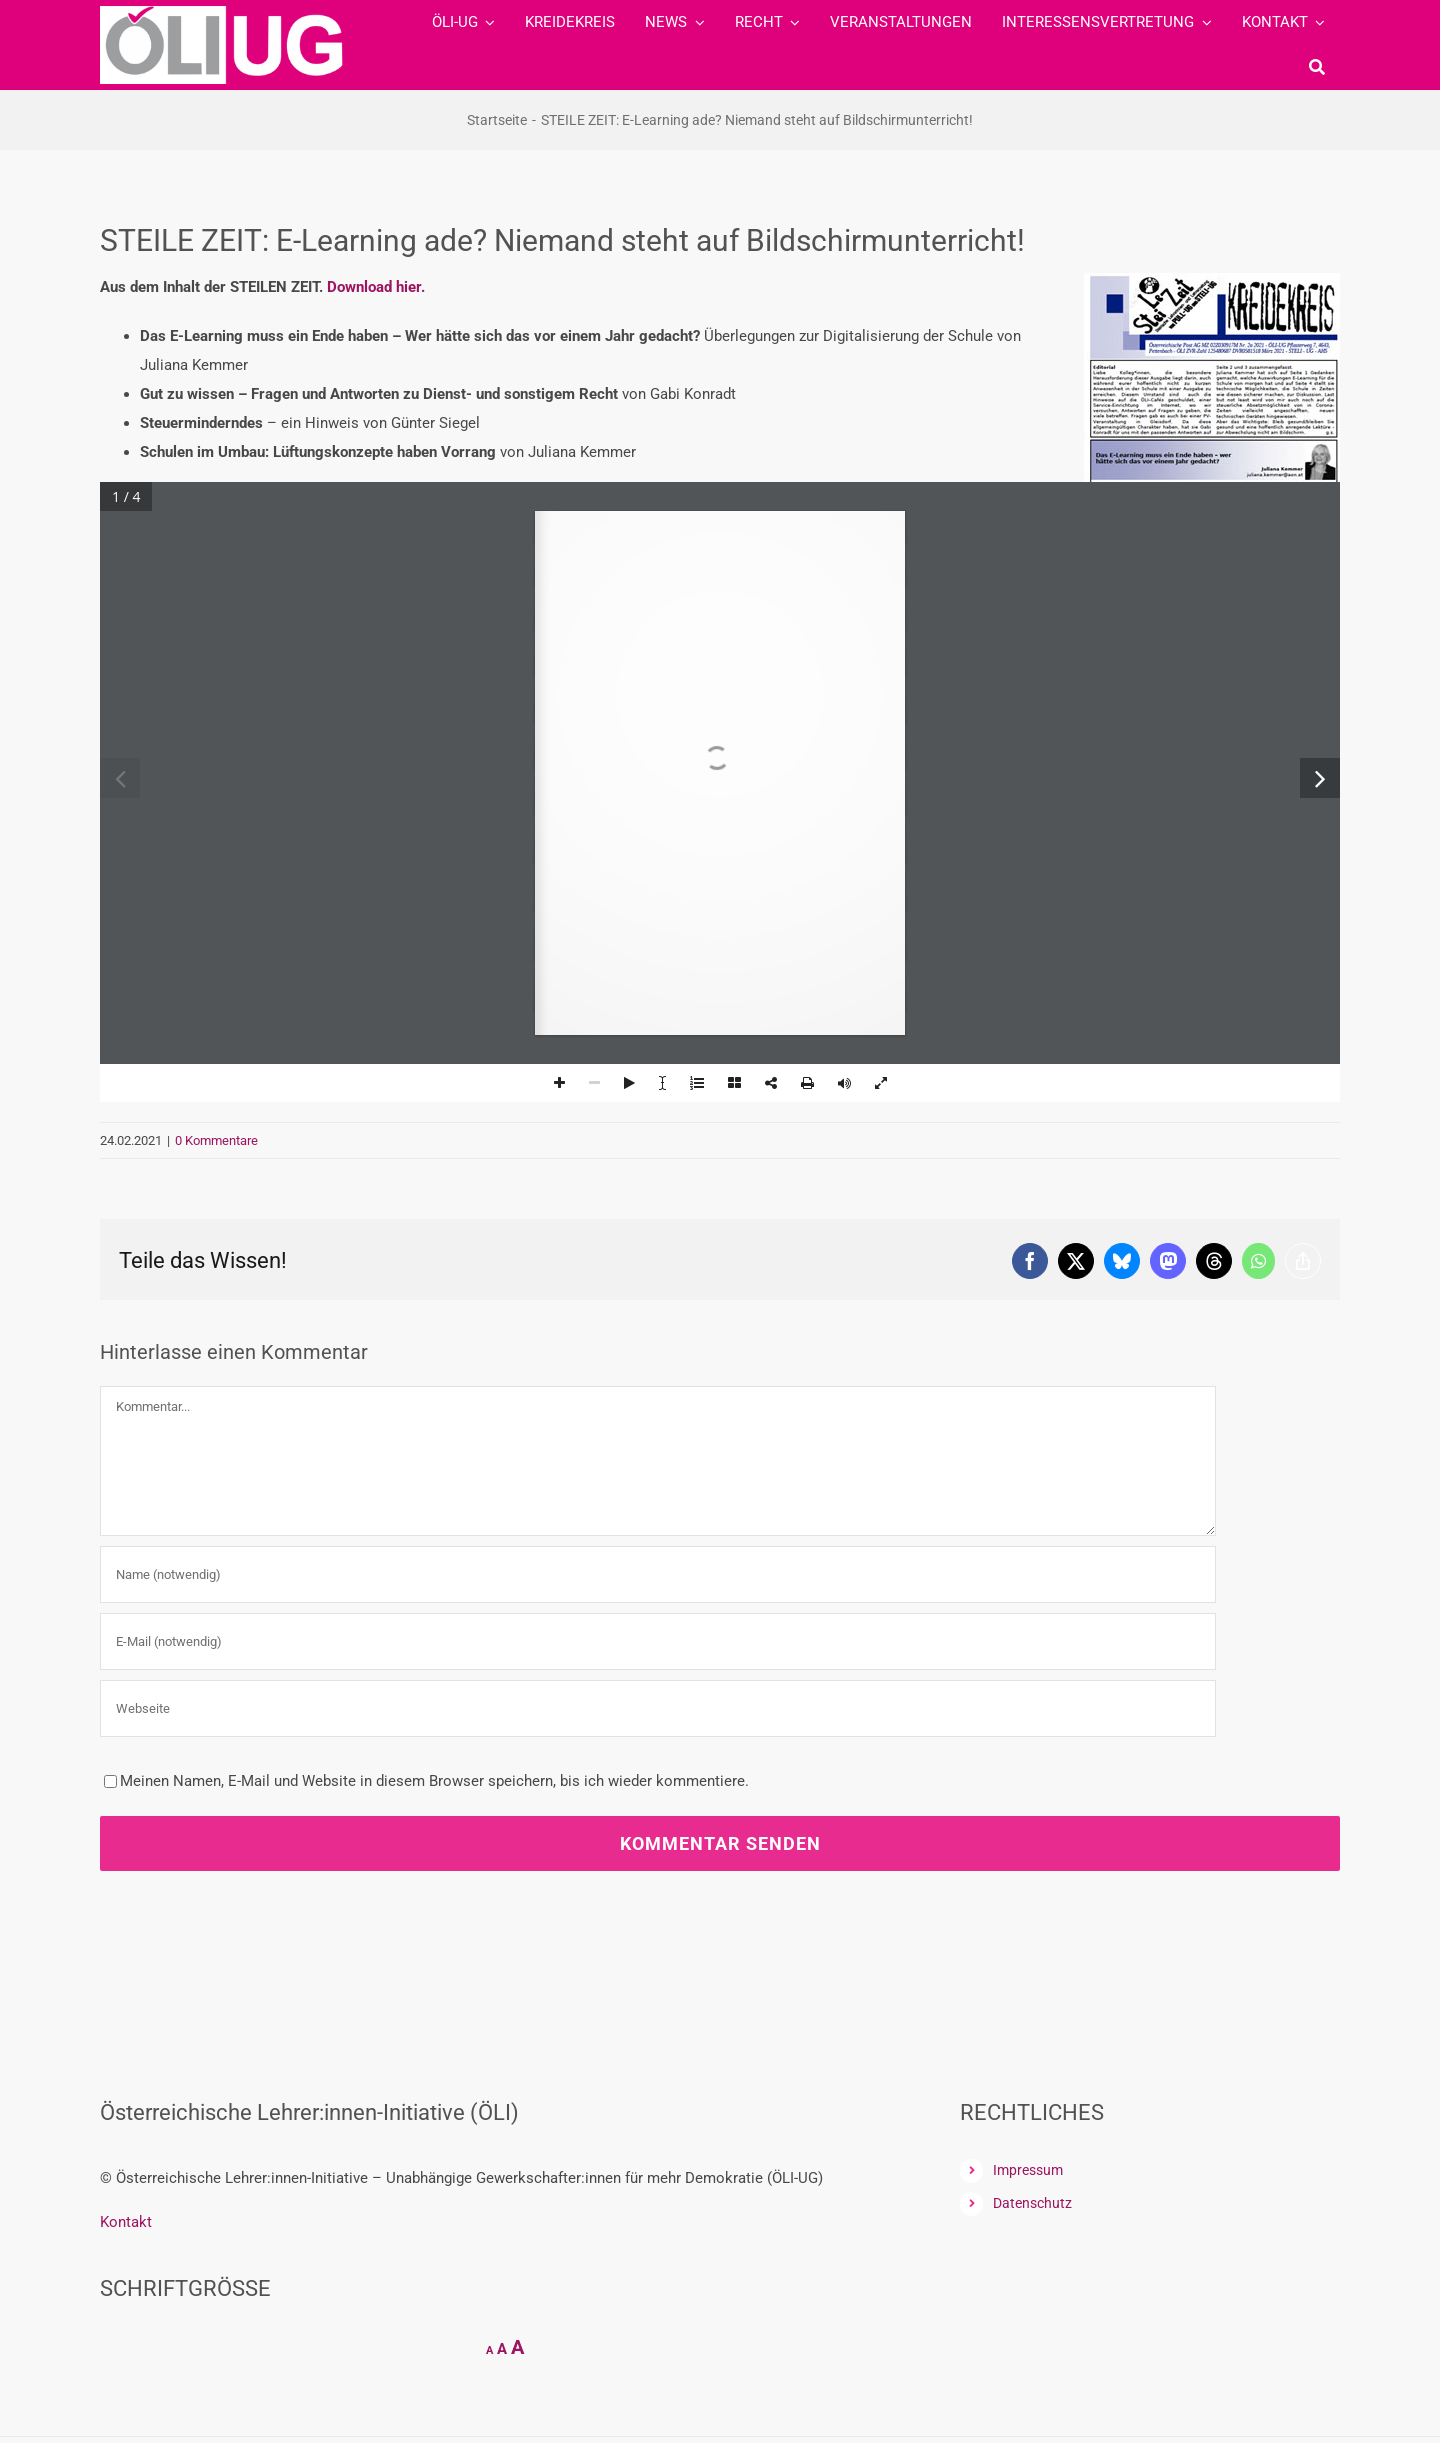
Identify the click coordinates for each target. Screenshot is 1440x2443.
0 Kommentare (216, 1140)
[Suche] (1317, 67)
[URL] (658, 1708)
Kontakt (126, 2222)
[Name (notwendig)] (658, 1574)
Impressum (1028, 2170)
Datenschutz (1032, 2203)
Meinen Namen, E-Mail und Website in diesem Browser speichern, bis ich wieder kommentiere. (434, 1781)
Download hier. (376, 287)
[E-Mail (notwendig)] (658, 1641)
